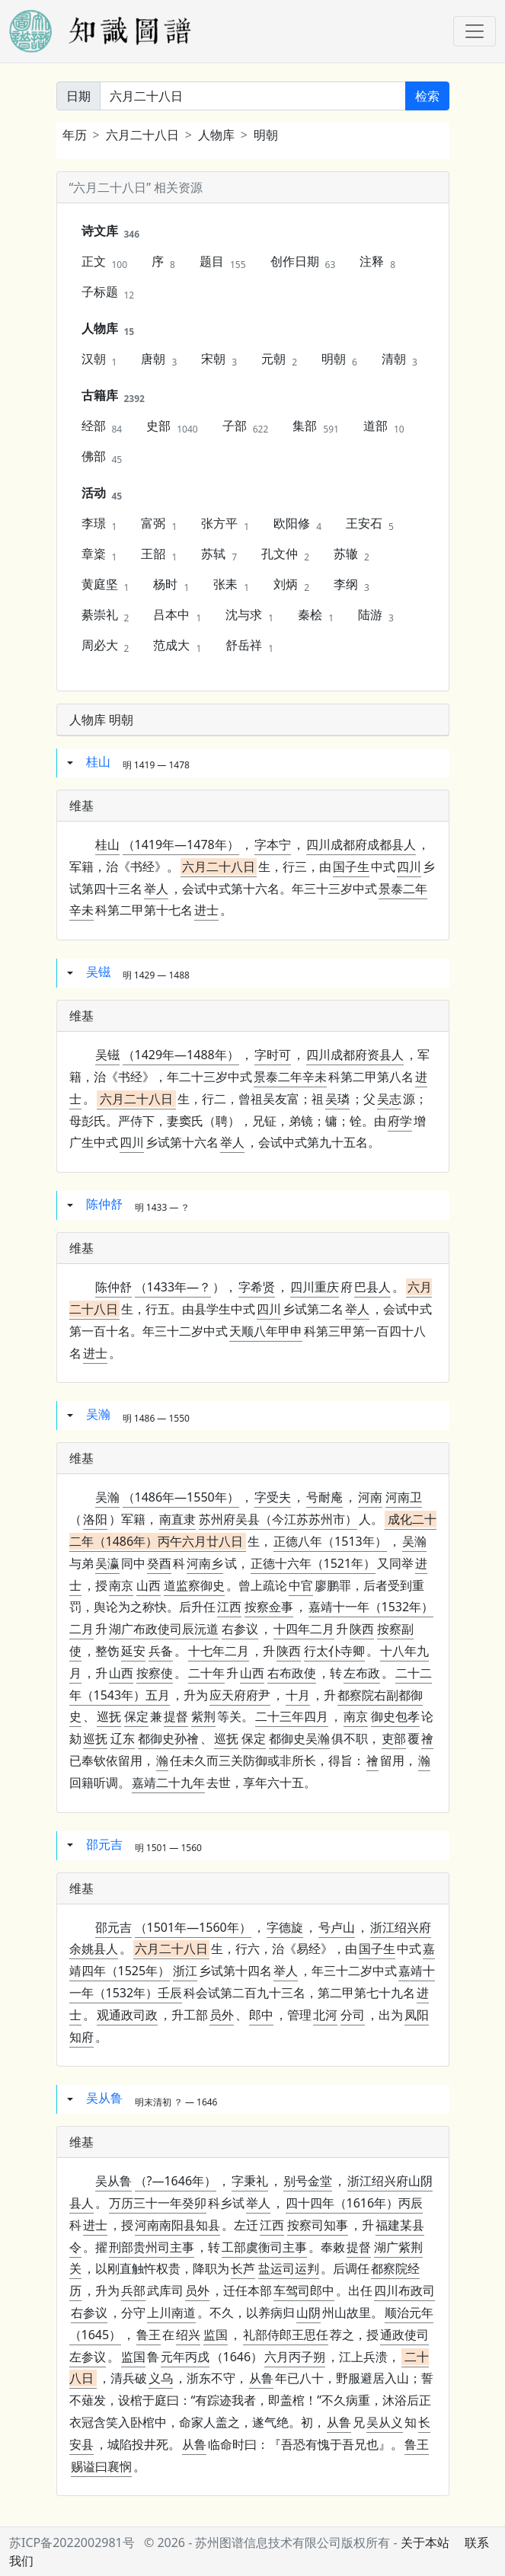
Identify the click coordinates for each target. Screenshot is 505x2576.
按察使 (154, 1673)
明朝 (266, 134)
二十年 (206, 1673)
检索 (427, 96)
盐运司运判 (288, 2268)
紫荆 (203, 1716)
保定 (136, 1716)
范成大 (177, 646)
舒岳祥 (249, 646)
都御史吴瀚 (299, 1738)
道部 (383, 426)
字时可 (272, 1054)
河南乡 (205, 1563)
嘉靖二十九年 (168, 1782)
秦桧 (316, 615)
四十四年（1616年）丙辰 (354, 2203)
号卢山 (336, 1927)
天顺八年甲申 (265, 1331)
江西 (229, 1606)
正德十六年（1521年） (313, 1563)
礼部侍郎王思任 (285, 2334)
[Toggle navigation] (474, 31)
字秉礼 (250, 2180)
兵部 (133, 2290)
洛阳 (95, 1519)
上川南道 (171, 2312)
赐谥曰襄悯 (101, 2466)
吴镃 (98, 971)
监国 (215, 2334)
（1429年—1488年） (181, 1054)
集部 (315, 426)
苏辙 (351, 554)
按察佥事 (269, 1606)
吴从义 (384, 2422)
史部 (171, 426)
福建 (388, 2225)
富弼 (159, 524)
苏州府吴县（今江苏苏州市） (278, 1519)
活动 (102, 493)
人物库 (216, 134)
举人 (156, 888)
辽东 (122, 1738)
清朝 (399, 359)
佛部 (102, 457)
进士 (206, 910)
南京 (121, 1585)
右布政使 (291, 1673)
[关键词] (253, 95)
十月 (298, 1695)
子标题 (108, 292)
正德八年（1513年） (330, 1541)
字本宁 (272, 844)
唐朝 (159, 359)
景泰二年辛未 (290, 1076)
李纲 (351, 585)
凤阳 (416, 2014)
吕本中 (177, 615)
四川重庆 (314, 1286)
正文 (105, 262)
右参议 (240, 1628)
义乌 (161, 2378)
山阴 (308, 2312)
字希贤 (256, 1286)
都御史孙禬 (168, 1738)
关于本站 (425, 2542)
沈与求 (249, 615)
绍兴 (188, 2334)
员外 (221, 2014)
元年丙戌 (185, 2356)
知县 (177, 2225)
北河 (325, 2014)
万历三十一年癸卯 (157, 2203)
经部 (102, 426)
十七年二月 (218, 1650)
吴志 (389, 1098)
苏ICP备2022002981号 (72, 2542)
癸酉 (159, 1563)
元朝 (279, 359)
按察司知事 (317, 2225)
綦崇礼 (105, 615)
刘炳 (291, 585)
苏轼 (219, 554)
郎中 (261, 2014)
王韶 (159, 554)
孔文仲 (285, 554)
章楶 (99, 554)
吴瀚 (98, 1414)
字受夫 (272, 1497)
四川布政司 (404, 2290)
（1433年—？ (173, 1286)
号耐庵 (324, 1497)
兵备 (161, 1650)
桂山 (98, 761)
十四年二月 (303, 1628)
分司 (352, 2014)
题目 (223, 262)
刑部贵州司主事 (151, 2247)
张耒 (231, 585)
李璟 (99, 524)
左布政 (362, 1673)
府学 (400, 1120)
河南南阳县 (165, 2225)
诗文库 (111, 231)
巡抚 (109, 1716)
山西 (148, 1585)
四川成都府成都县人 (361, 844)
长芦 (243, 2268)
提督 (176, 1716)
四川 (409, 866)
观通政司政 (127, 2014)
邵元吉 (104, 1844)
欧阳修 (297, 524)
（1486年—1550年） (181, 1497)
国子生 (351, 866)
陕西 (362, 1628)
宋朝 (219, 359)
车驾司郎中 (303, 2290)
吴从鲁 (104, 2098)
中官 (301, 1585)
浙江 (185, 1970)
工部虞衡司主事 (264, 2247)
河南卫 (403, 1497)
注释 (377, 262)
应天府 (227, 1695)
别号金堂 (307, 2180)
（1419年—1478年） (181, 844)
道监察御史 (194, 1585)
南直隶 (177, 1519)
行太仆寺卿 (334, 1650)
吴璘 (337, 1098)
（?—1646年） (176, 2180)
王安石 (370, 524)
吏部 (394, 1738)
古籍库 (113, 396)
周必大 (105, 646)
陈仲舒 (104, 1203)
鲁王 (148, 2334)
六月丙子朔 (294, 2356)
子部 (245, 426)
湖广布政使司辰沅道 (164, 1628)
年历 (74, 134)
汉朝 (99, 359)
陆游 (376, 615)
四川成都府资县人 (355, 1054)
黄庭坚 (105, 585)
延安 (133, 1650)
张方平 (225, 524)
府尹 (239, 1695)
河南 (370, 1497)
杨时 (171, 585)
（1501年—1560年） (193, 1927)
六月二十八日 (142, 134)
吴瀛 (107, 1563)
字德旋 (285, 1927)
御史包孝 (395, 1716)
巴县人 (372, 1286)
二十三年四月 (291, 1716)
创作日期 (303, 262)
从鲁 (261, 2378)
